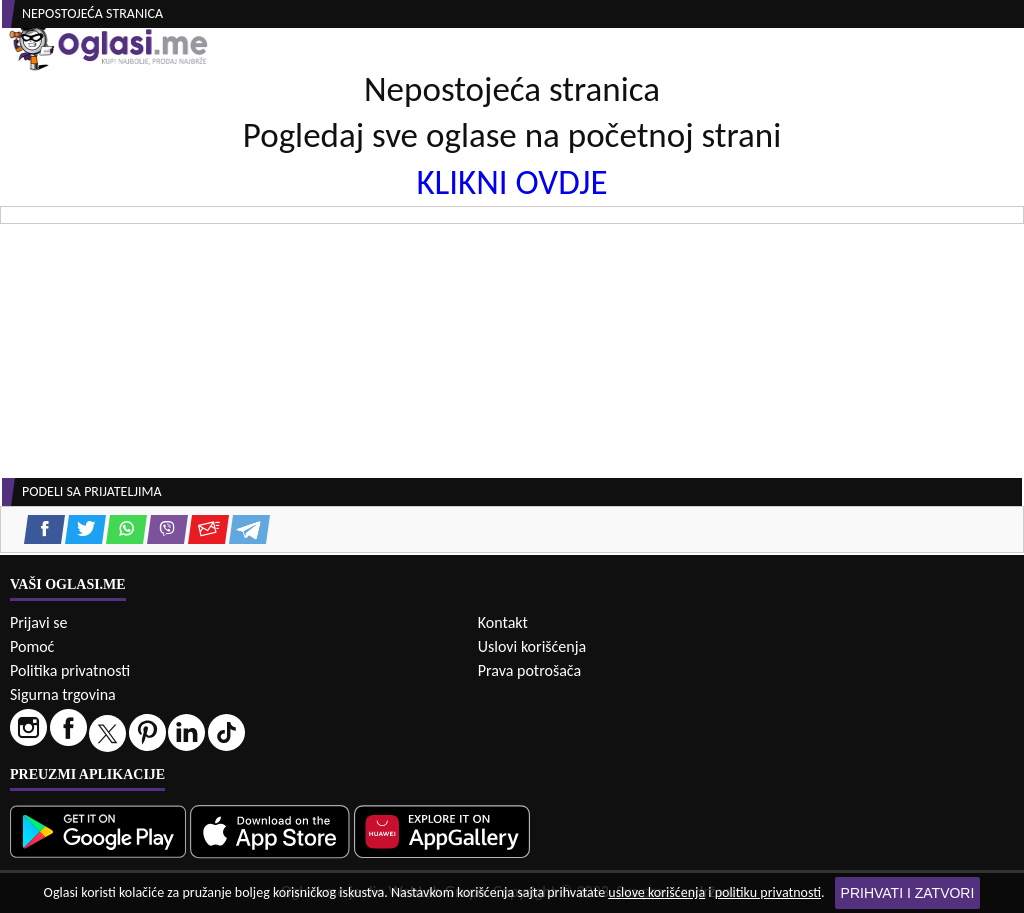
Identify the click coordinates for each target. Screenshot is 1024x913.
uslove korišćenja (656, 892)
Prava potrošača (529, 670)
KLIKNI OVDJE (511, 182)
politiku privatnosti (768, 892)
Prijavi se (38, 622)
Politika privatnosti (70, 670)
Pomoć (32, 646)
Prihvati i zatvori (908, 893)
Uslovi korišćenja (532, 646)
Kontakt (503, 622)
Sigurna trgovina (63, 694)
